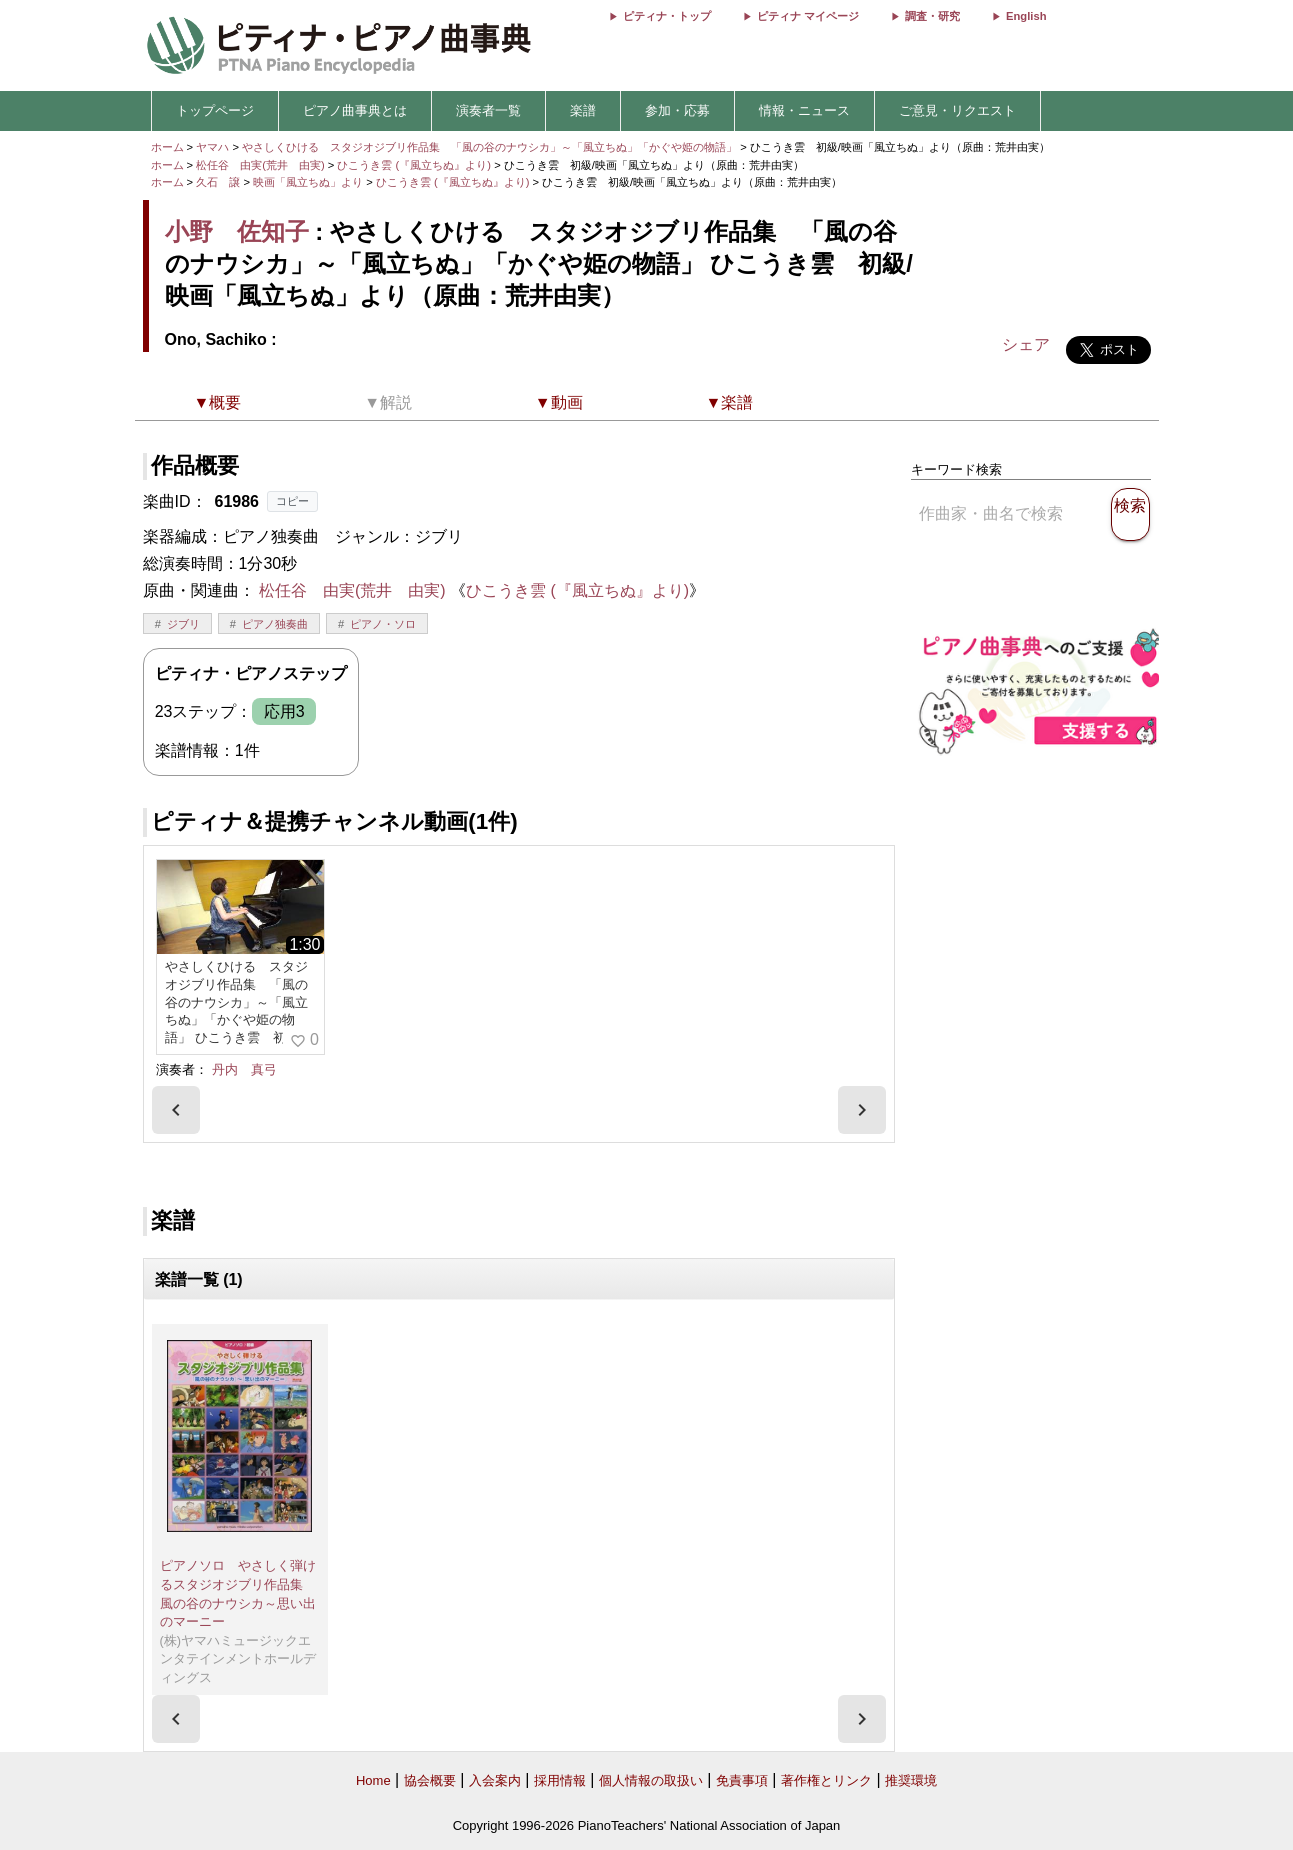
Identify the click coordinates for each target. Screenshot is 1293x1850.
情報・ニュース (804, 110)
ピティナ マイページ (808, 16)
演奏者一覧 (488, 110)
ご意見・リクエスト (957, 110)
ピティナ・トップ (667, 16)
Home (373, 1780)
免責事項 (742, 1780)
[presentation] (176, 1110)
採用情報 (560, 1780)
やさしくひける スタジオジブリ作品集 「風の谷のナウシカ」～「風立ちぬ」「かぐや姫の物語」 (491, 147)
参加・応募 (677, 110)
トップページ (215, 110)
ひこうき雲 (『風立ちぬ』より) (415, 165)
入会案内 (495, 1780)
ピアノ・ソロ (383, 624)
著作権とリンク (826, 1780)
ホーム (167, 147)
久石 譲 (218, 182)
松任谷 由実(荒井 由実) (260, 165)
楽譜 (583, 110)
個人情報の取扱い (651, 1780)
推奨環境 (911, 1780)
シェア (1026, 344)
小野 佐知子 (237, 231)
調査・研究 (932, 16)
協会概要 (430, 1780)
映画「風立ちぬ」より (309, 182)
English (1026, 16)
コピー (292, 501)
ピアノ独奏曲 (275, 624)
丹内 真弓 (244, 1069)
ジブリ (183, 624)
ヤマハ (212, 147)
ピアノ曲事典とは (355, 110)
